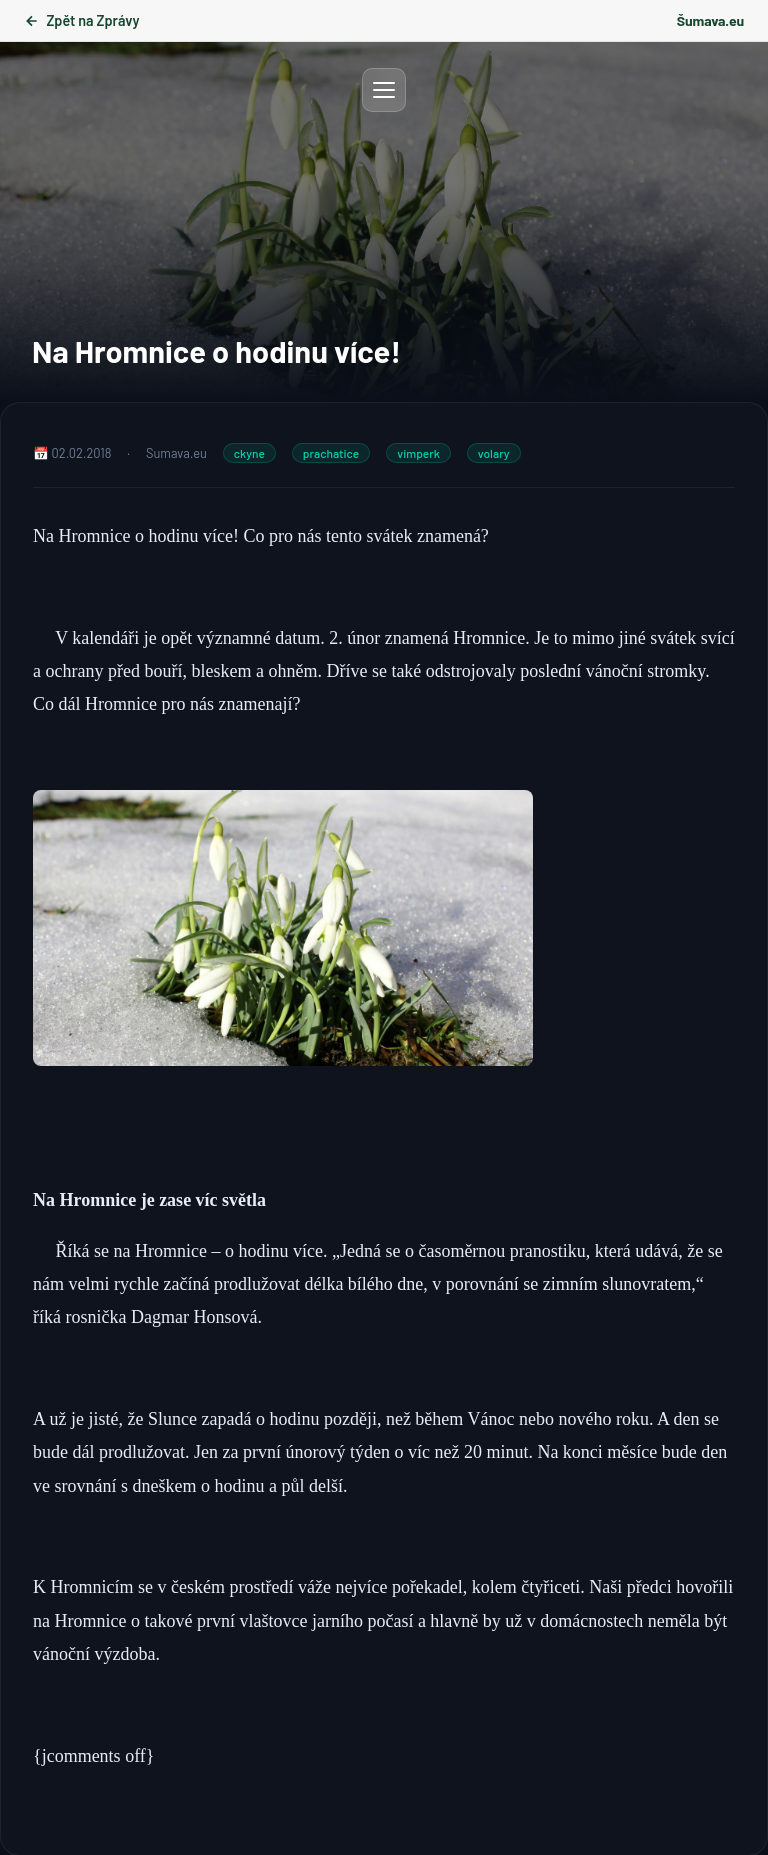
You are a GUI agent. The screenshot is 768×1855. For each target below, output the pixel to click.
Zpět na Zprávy (81, 20)
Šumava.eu (710, 20)
